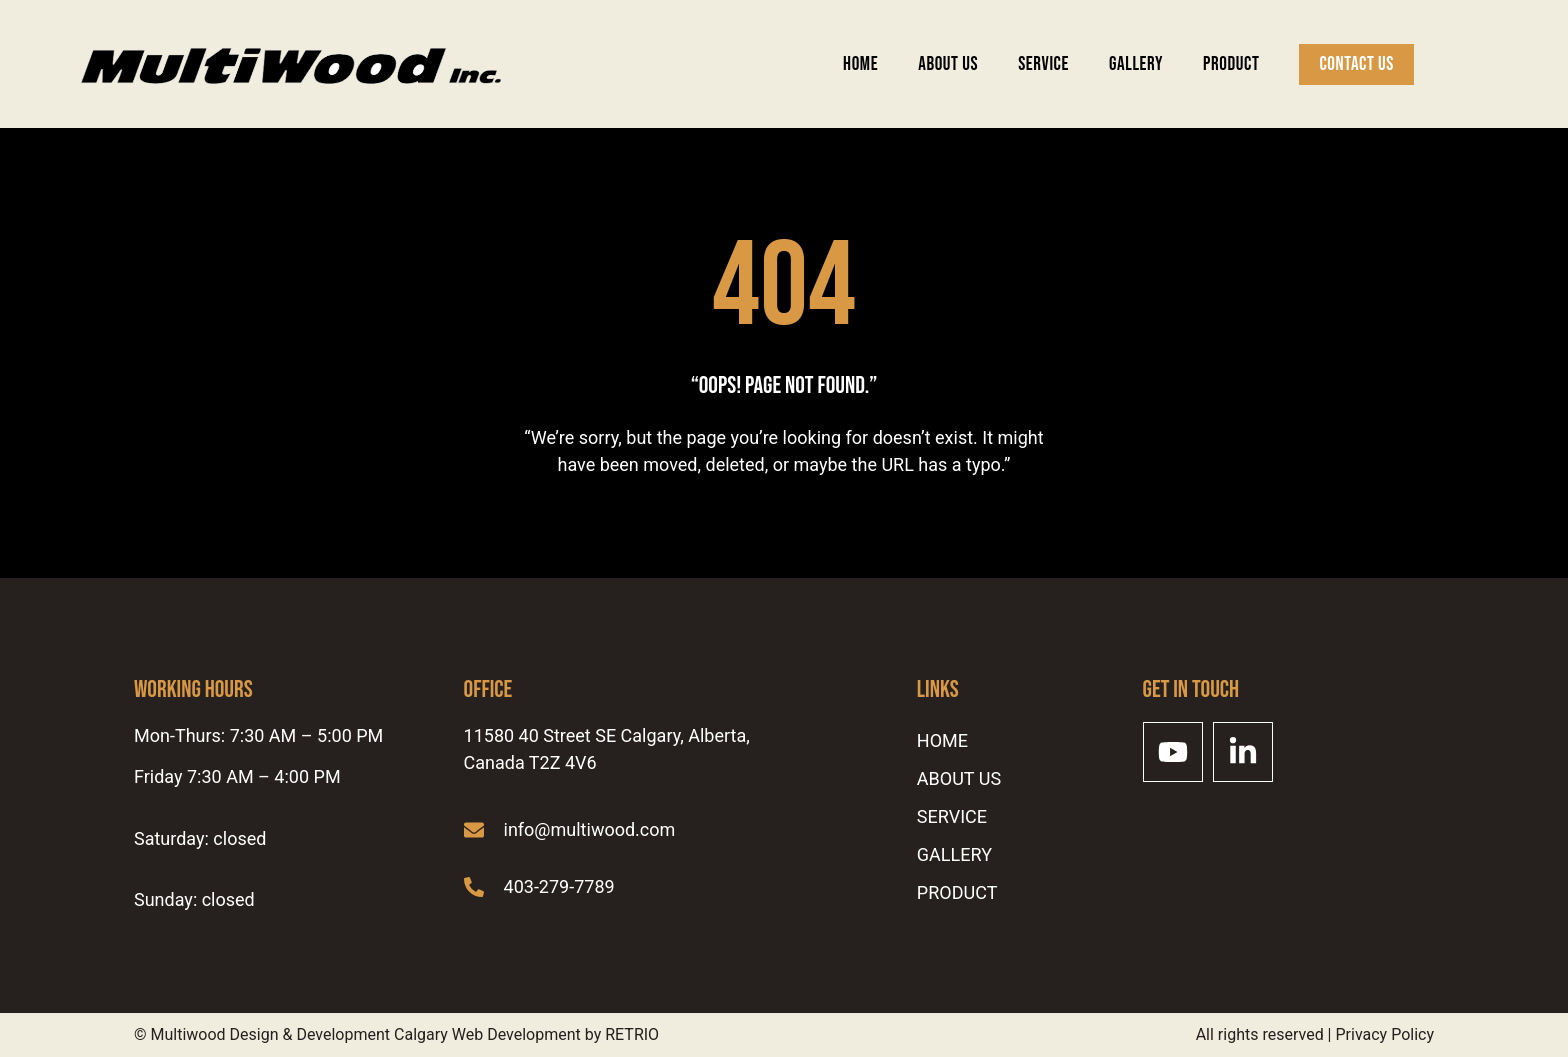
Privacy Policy (1385, 1034)
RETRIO (632, 1034)
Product (1231, 64)
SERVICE (1043, 64)
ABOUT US (948, 64)
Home (860, 64)
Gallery (1136, 64)
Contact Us (1356, 64)
